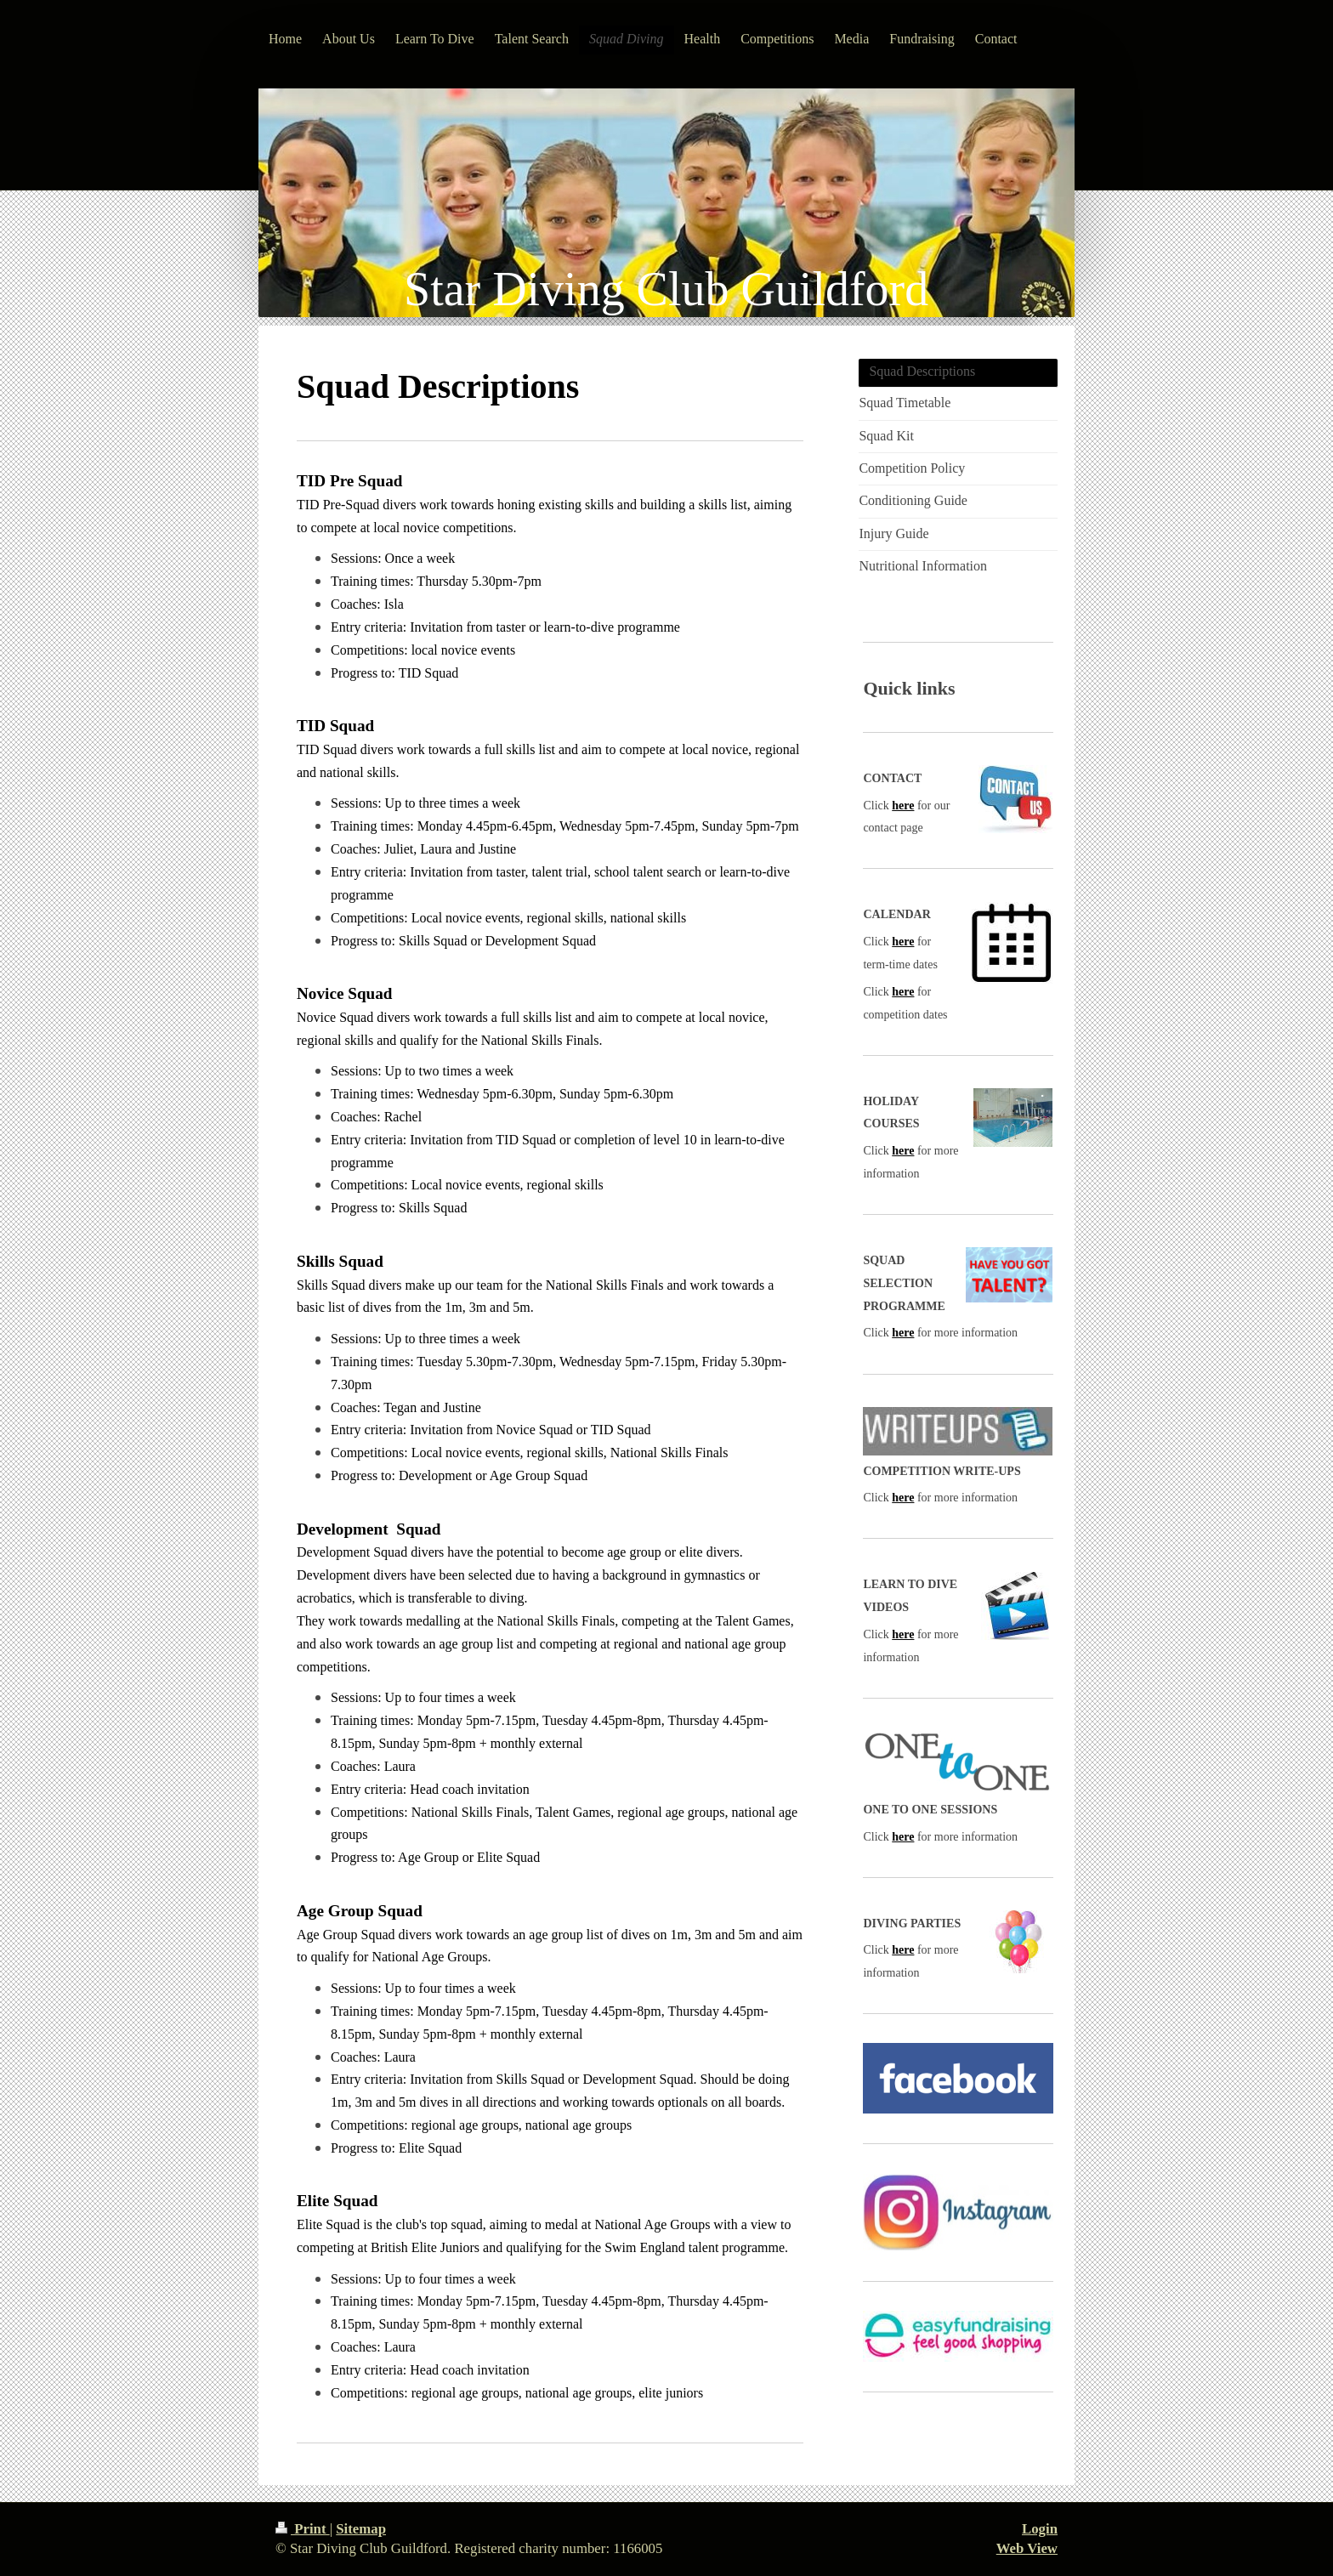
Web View (1027, 2548)
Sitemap (361, 2529)
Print (302, 2529)
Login (1040, 2529)
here (903, 805)
